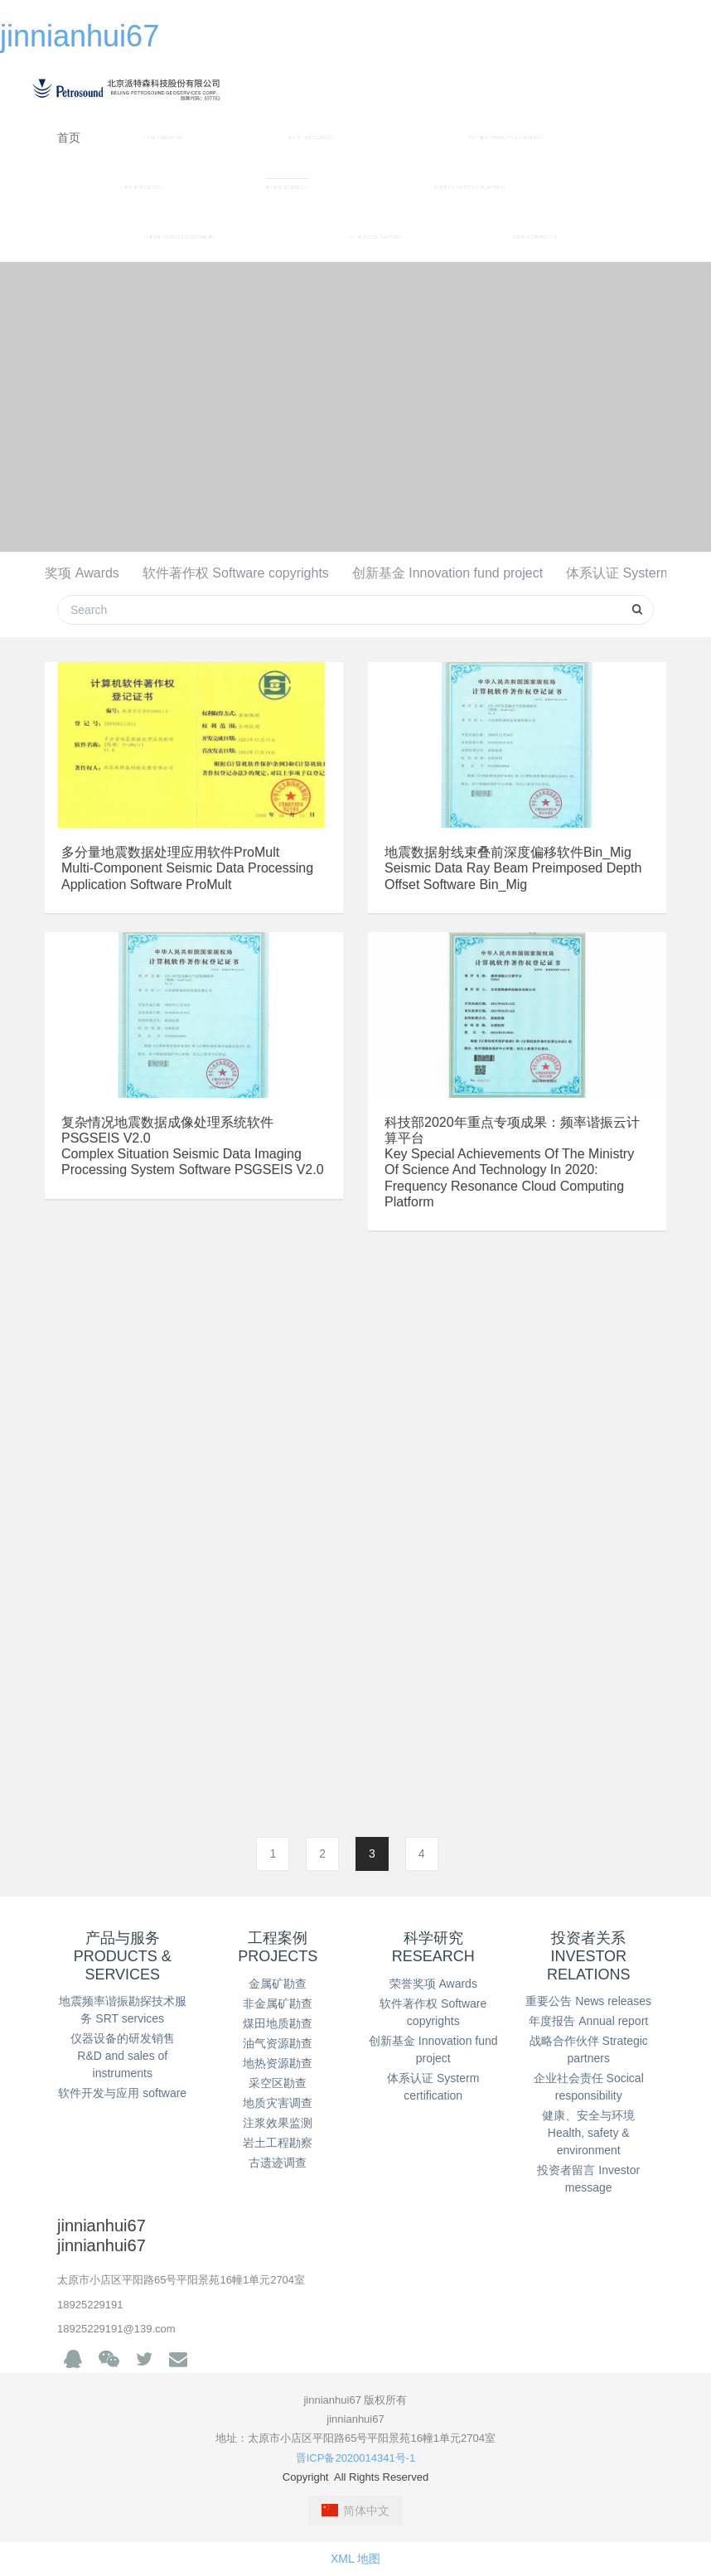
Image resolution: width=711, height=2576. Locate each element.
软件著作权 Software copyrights (236, 573)
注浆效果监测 (277, 2122)
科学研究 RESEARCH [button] (287, 187)
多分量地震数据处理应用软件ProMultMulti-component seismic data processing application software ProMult (187, 868)
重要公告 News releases (588, 2001)
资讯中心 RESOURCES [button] (311, 137)
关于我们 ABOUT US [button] (163, 137)
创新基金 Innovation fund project (447, 573)
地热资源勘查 (277, 2063)
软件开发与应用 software (122, 2093)
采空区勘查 (278, 2083)
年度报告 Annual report (588, 2020)
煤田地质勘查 (277, 2023)
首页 (68, 137)
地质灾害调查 (277, 2103)
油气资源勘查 (277, 2043)
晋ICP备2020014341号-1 (356, 2458)
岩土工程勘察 (277, 2142)
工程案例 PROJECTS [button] (141, 187)
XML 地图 (355, 2558)
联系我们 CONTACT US (534, 237)
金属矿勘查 (278, 1983)
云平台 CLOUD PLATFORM (375, 237)
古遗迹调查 (278, 2162)
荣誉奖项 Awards (68, 573)
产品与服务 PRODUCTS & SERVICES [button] (505, 137)
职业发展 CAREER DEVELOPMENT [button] (180, 237)
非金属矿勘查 (277, 2003)
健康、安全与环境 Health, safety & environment (588, 2133)
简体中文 (356, 2510)
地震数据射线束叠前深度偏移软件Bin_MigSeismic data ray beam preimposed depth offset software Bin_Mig (513, 868)
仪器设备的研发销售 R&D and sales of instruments (122, 2056)
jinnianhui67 (79, 36)
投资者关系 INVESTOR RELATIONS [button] (470, 187)
